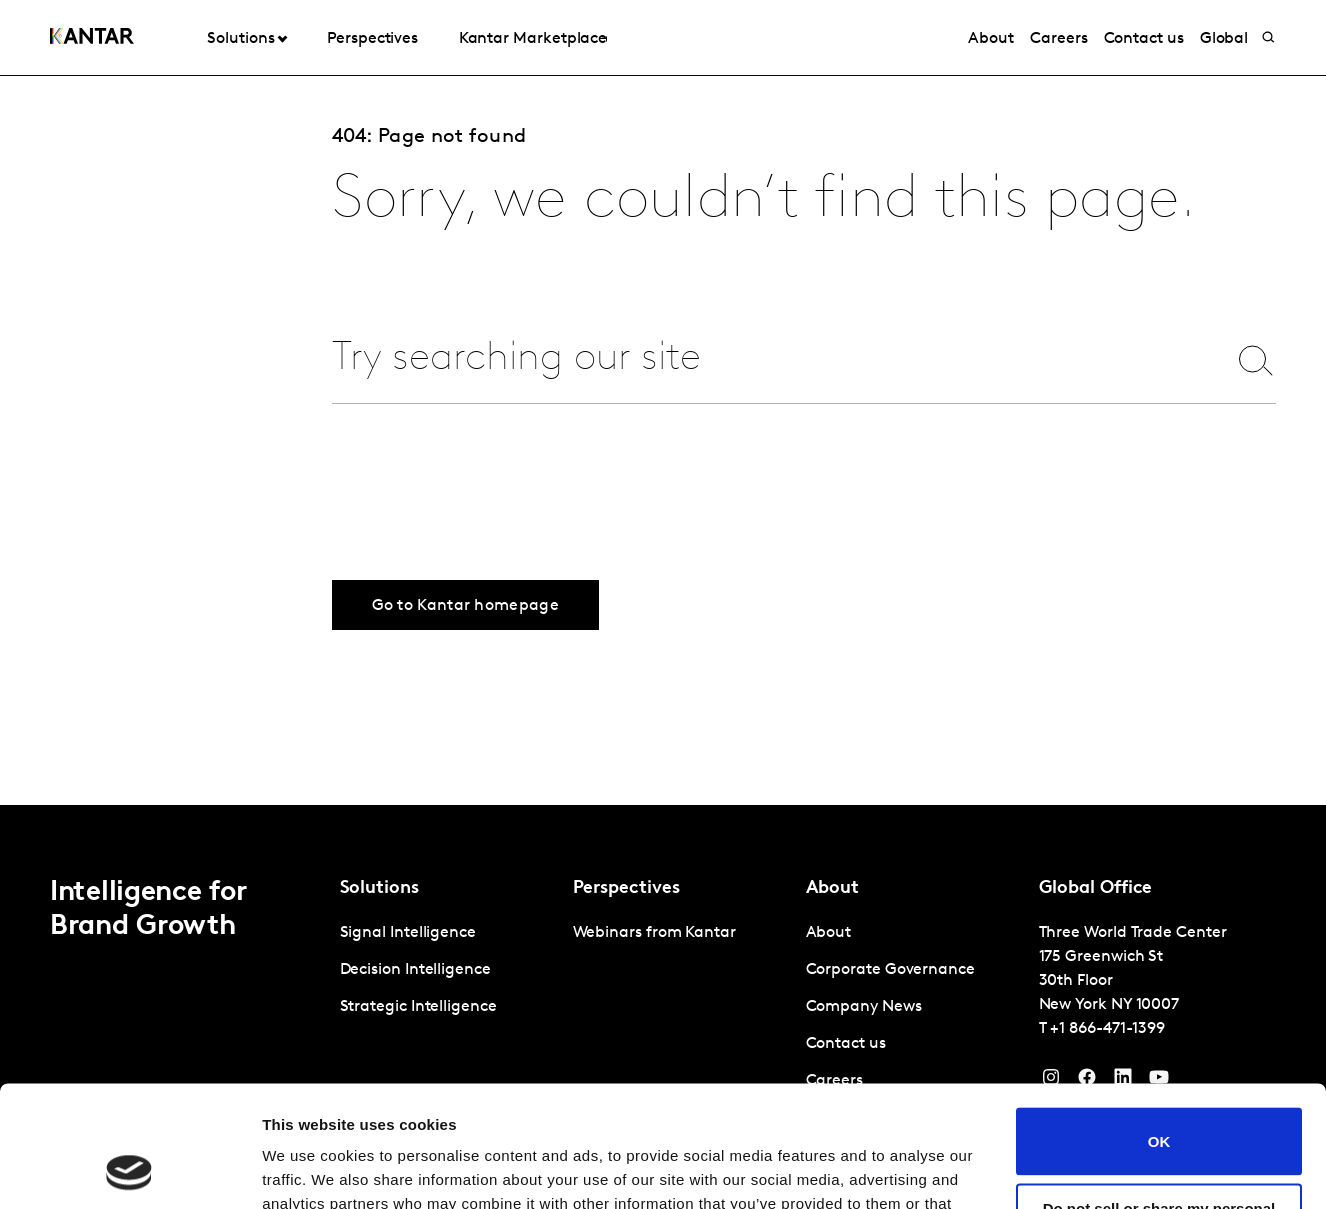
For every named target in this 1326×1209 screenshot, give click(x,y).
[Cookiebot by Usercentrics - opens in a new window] (129, 1170)
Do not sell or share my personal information (1159, 1103)
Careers (1058, 39)
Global (1224, 39)
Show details (308, 1169)
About (991, 39)
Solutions (240, 39)
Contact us (1144, 39)
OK (1159, 1027)
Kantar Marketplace (533, 39)
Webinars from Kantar (654, 933)
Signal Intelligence (408, 933)
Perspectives (372, 39)
